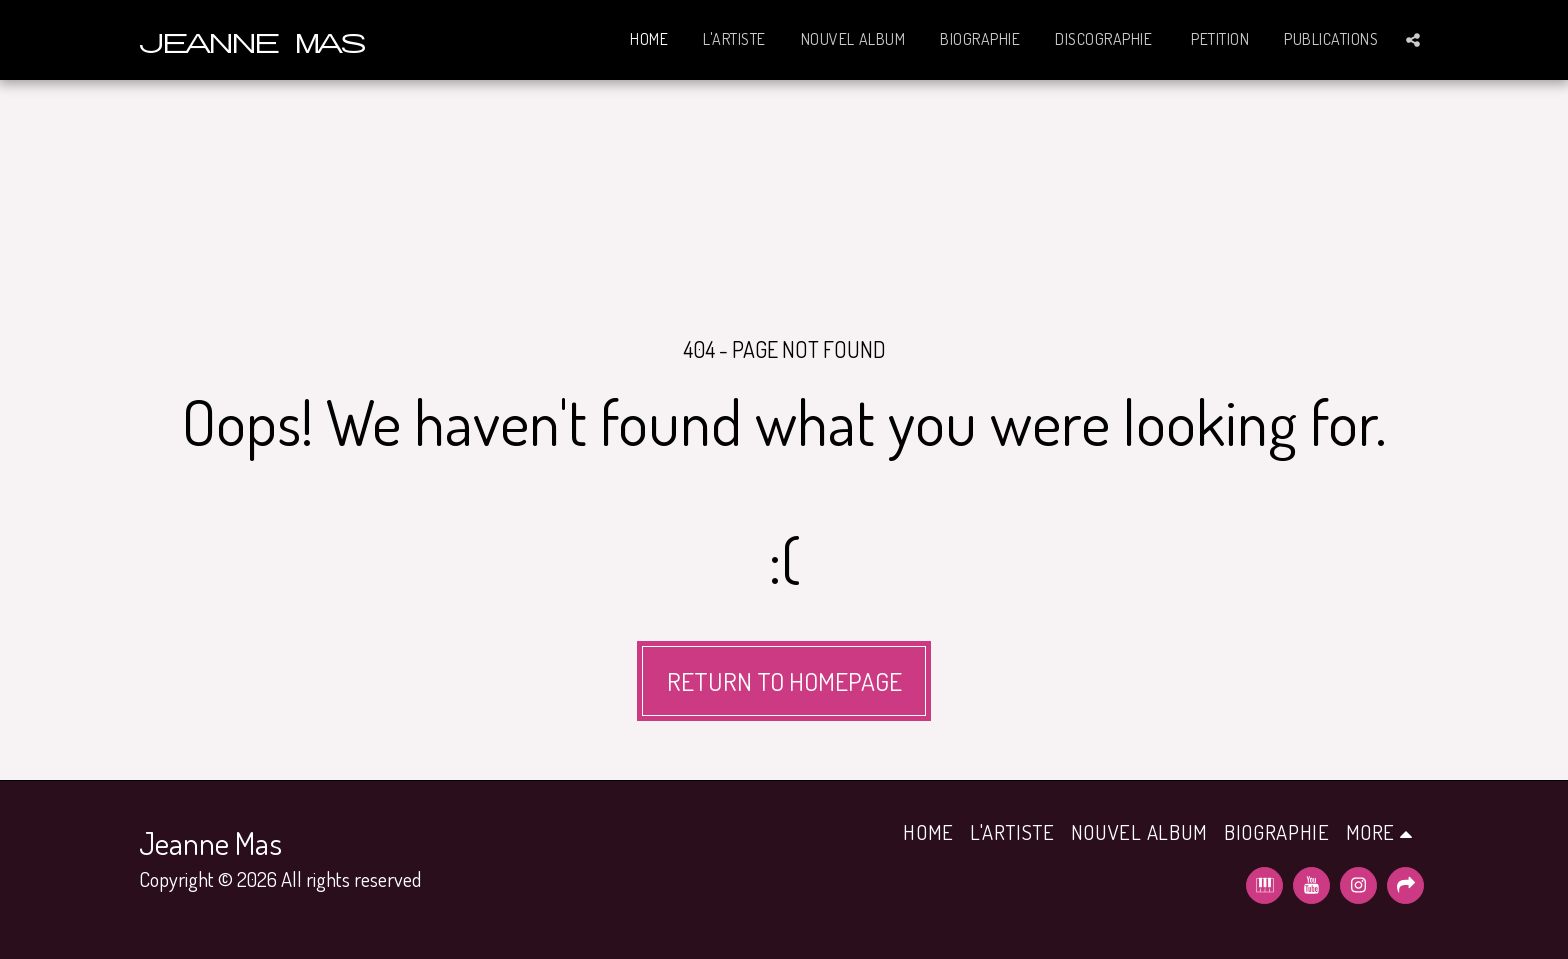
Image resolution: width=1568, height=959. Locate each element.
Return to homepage (784, 681)
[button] (1413, 40)
